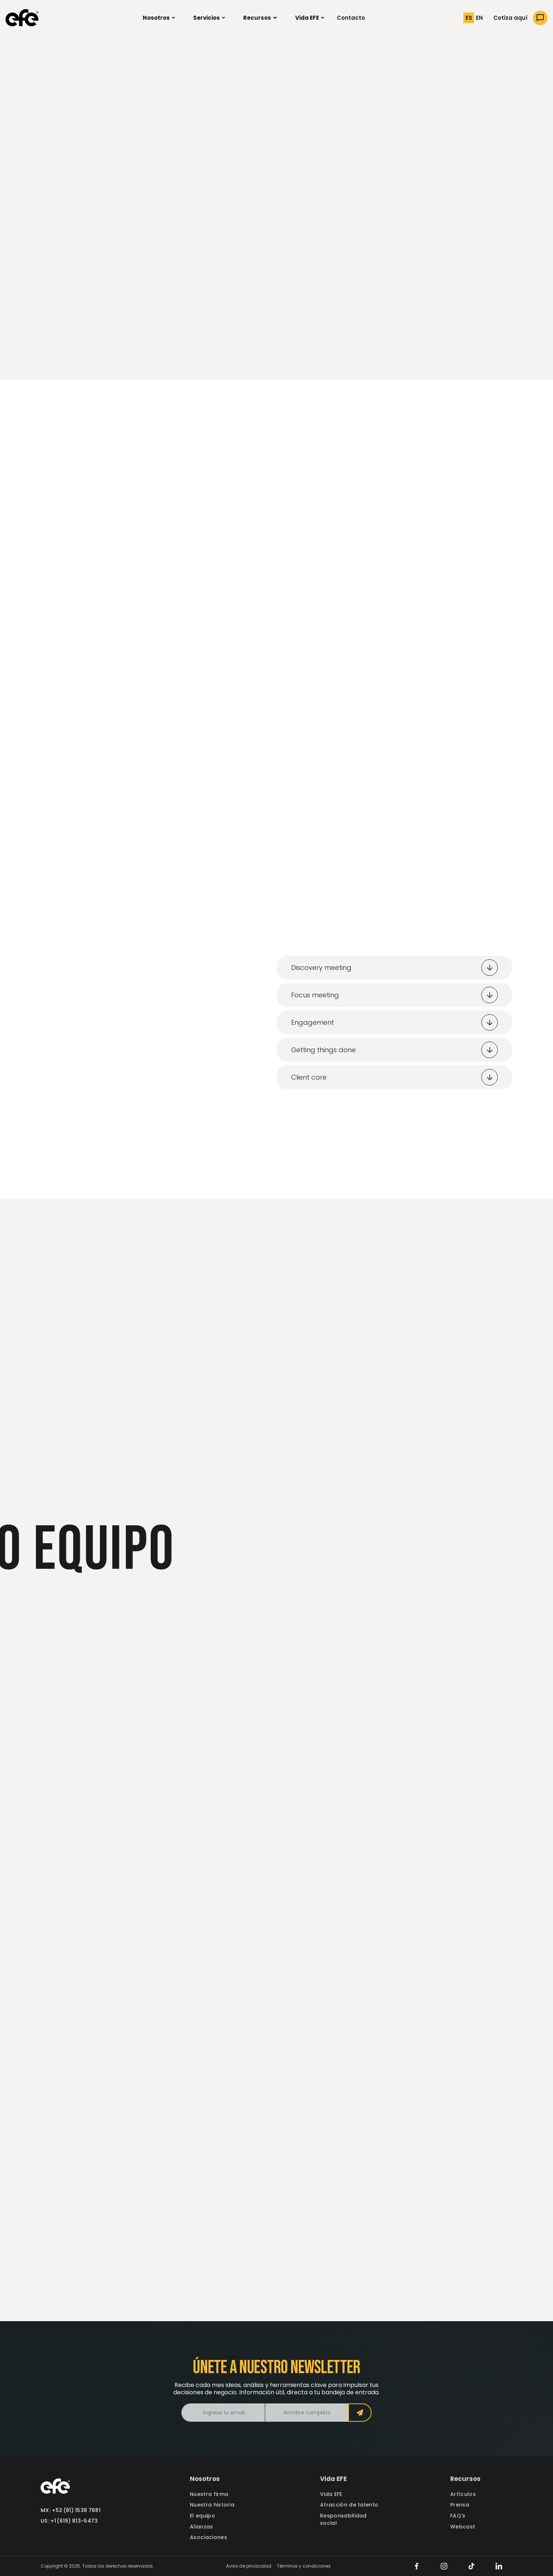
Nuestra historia (212, 2504)
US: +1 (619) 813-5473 (69, 2521)
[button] (158, 17)
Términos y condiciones (304, 2566)
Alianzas (201, 2526)
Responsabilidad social (343, 2519)
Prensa (459, 2504)
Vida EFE (331, 2494)
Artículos (463, 2494)
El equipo (202, 2515)
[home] (21, 17)
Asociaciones (208, 2537)
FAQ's (458, 2515)
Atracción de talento (349, 2504)
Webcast (462, 2526)
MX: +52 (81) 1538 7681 (71, 2510)
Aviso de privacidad (248, 2566)
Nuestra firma (209, 2494)
